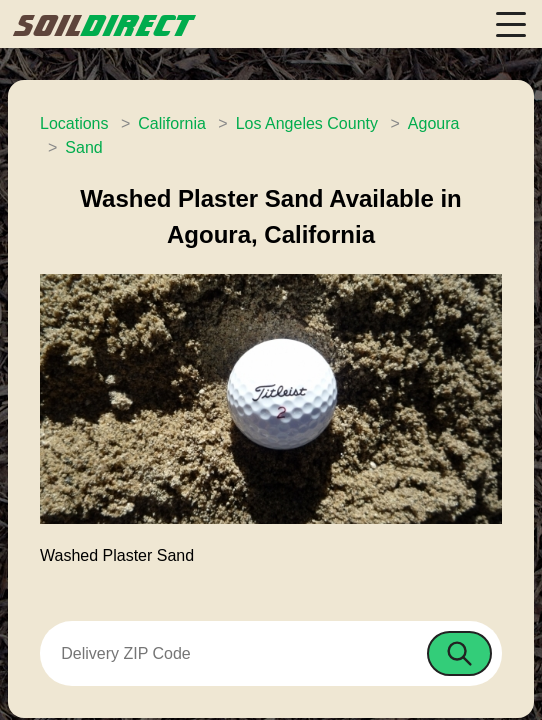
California (172, 123)
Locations (74, 123)
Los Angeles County (307, 123)
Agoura (434, 123)
